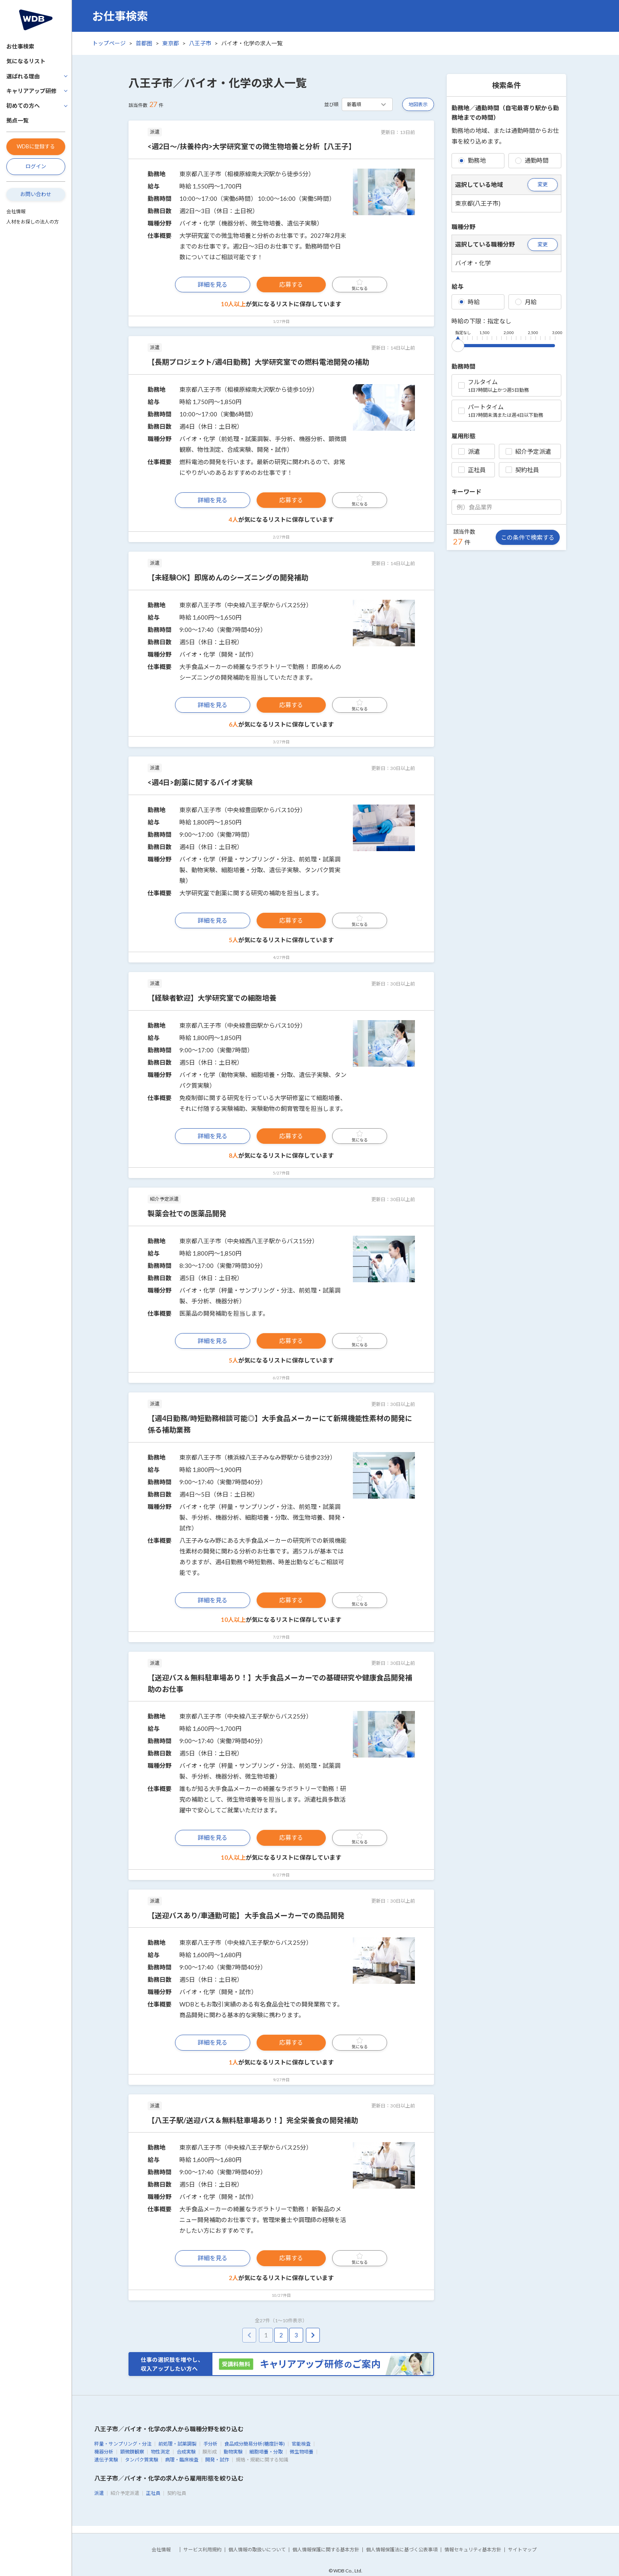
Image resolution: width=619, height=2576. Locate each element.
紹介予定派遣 (528, 451)
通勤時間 (532, 160)
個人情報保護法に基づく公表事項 (402, 2550)
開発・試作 (217, 2460)
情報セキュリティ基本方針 (472, 2550)
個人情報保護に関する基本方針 (325, 2550)
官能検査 (301, 2444)
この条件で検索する (528, 537)
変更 (542, 184)
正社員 (472, 469)
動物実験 (233, 2452)
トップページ (109, 43)
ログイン (35, 166)
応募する (291, 284)
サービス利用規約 (202, 2550)
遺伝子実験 (106, 2460)
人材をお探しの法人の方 (32, 222)
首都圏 (144, 43)
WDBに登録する (36, 146)
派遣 (469, 451)
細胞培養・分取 (266, 2452)
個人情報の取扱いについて (257, 2550)
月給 (526, 301)
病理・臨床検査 (182, 2460)
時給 (469, 301)
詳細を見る (213, 284)
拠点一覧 (17, 120)
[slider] (458, 344)
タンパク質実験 (141, 2460)
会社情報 (15, 211)
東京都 (170, 43)
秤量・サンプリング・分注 (123, 2444)
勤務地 (472, 160)
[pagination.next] (313, 2335)
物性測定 (160, 2452)
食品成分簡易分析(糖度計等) (254, 2444)
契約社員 (522, 469)
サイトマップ (522, 2550)
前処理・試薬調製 (177, 2444)
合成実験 (186, 2452)
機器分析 (103, 2452)
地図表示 (418, 104)
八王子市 (200, 43)
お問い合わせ (35, 194)
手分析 (210, 2444)
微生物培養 (301, 2452)
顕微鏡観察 (132, 2452)
